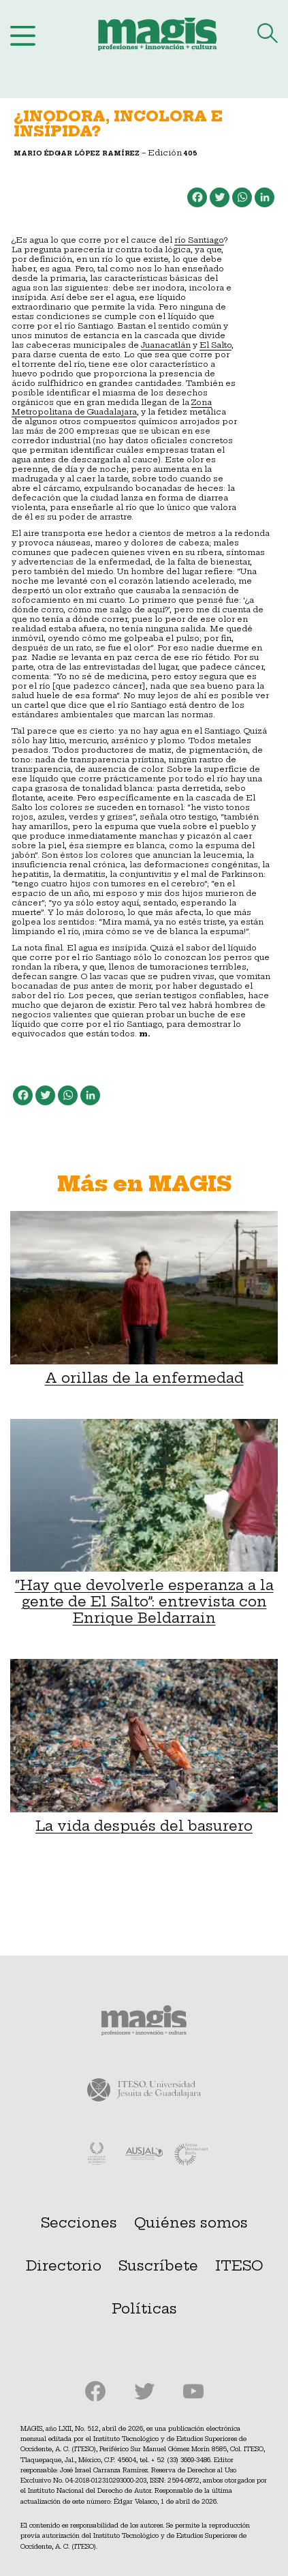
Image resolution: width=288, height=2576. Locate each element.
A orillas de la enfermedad (144, 1298)
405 (190, 153)
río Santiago (199, 240)
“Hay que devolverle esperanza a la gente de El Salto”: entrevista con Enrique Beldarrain (144, 1523)
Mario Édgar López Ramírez (77, 153)
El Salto (215, 345)
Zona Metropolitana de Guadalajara (112, 407)
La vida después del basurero (144, 1746)
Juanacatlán (166, 345)
